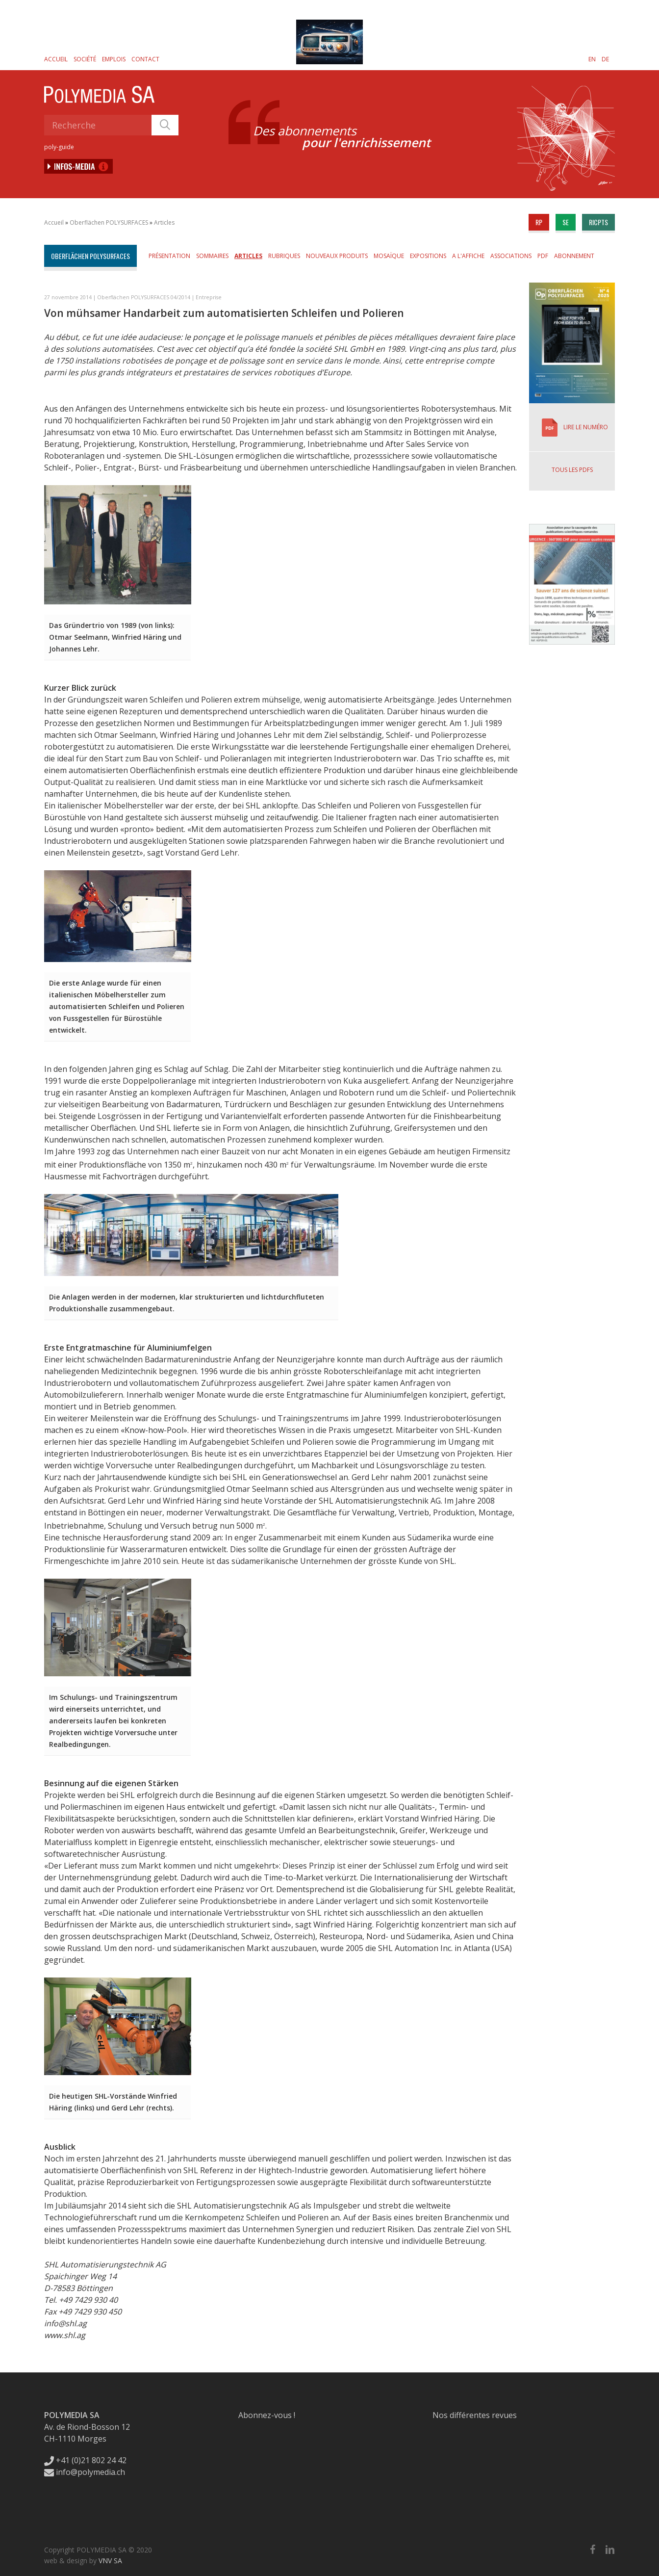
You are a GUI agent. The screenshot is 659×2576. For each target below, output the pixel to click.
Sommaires (212, 256)
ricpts (598, 222)
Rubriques (284, 256)
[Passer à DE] (605, 59)
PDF (542, 256)
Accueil (56, 59)
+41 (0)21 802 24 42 (85, 2460)
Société (85, 59)
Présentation (169, 256)
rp (538, 222)
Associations (511, 256)
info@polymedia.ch (84, 2472)
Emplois (114, 59)
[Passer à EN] (592, 59)
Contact (145, 59)
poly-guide (59, 147)
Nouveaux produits (337, 256)
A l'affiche (468, 256)
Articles (164, 222)
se (565, 222)
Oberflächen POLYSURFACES (109, 222)
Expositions (428, 256)
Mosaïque (389, 256)
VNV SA (110, 2560)
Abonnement (574, 256)
